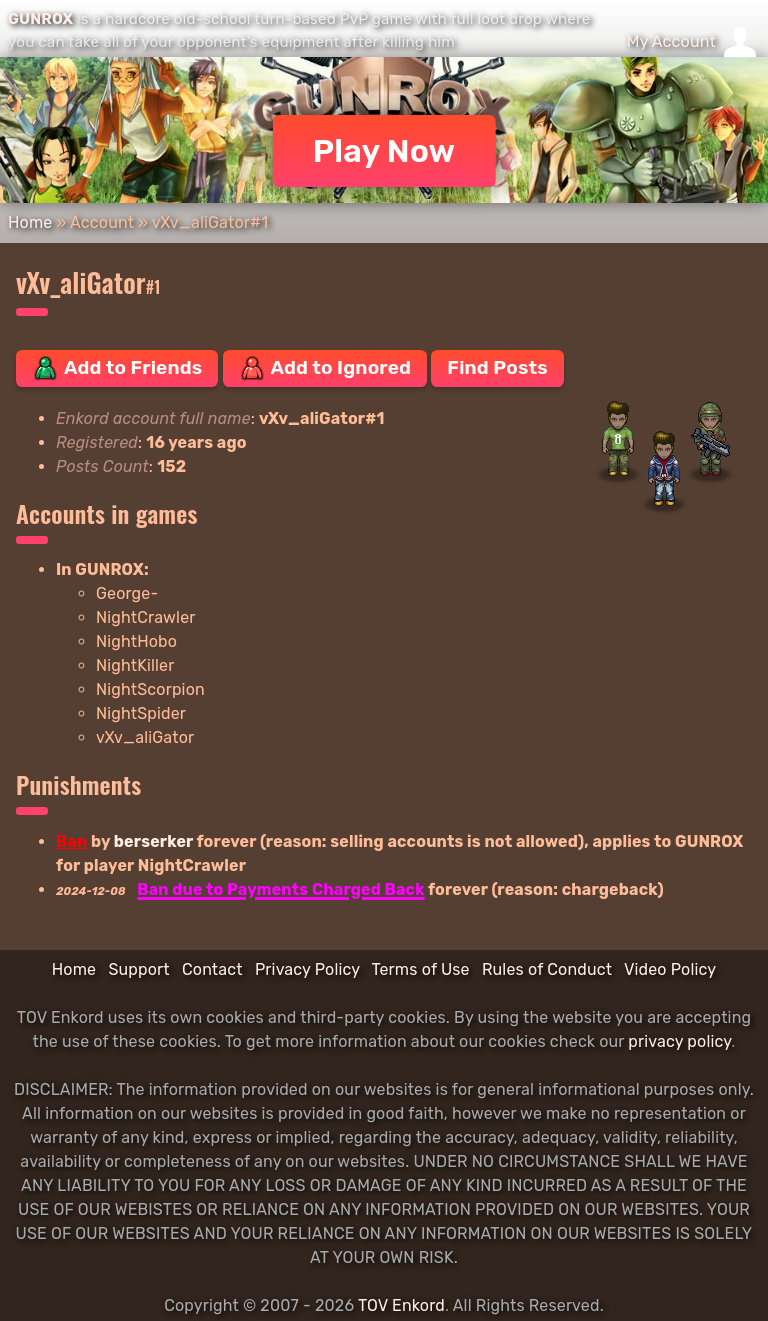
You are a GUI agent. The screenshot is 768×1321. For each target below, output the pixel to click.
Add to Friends (117, 368)
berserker (153, 841)
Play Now (384, 151)
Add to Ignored (325, 368)
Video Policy (670, 969)
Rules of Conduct (547, 969)
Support (138, 969)
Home (30, 222)
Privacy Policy (307, 969)
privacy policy (679, 1041)
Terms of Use (421, 969)
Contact (212, 969)
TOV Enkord (401, 1305)
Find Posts (497, 367)
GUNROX (40, 19)
